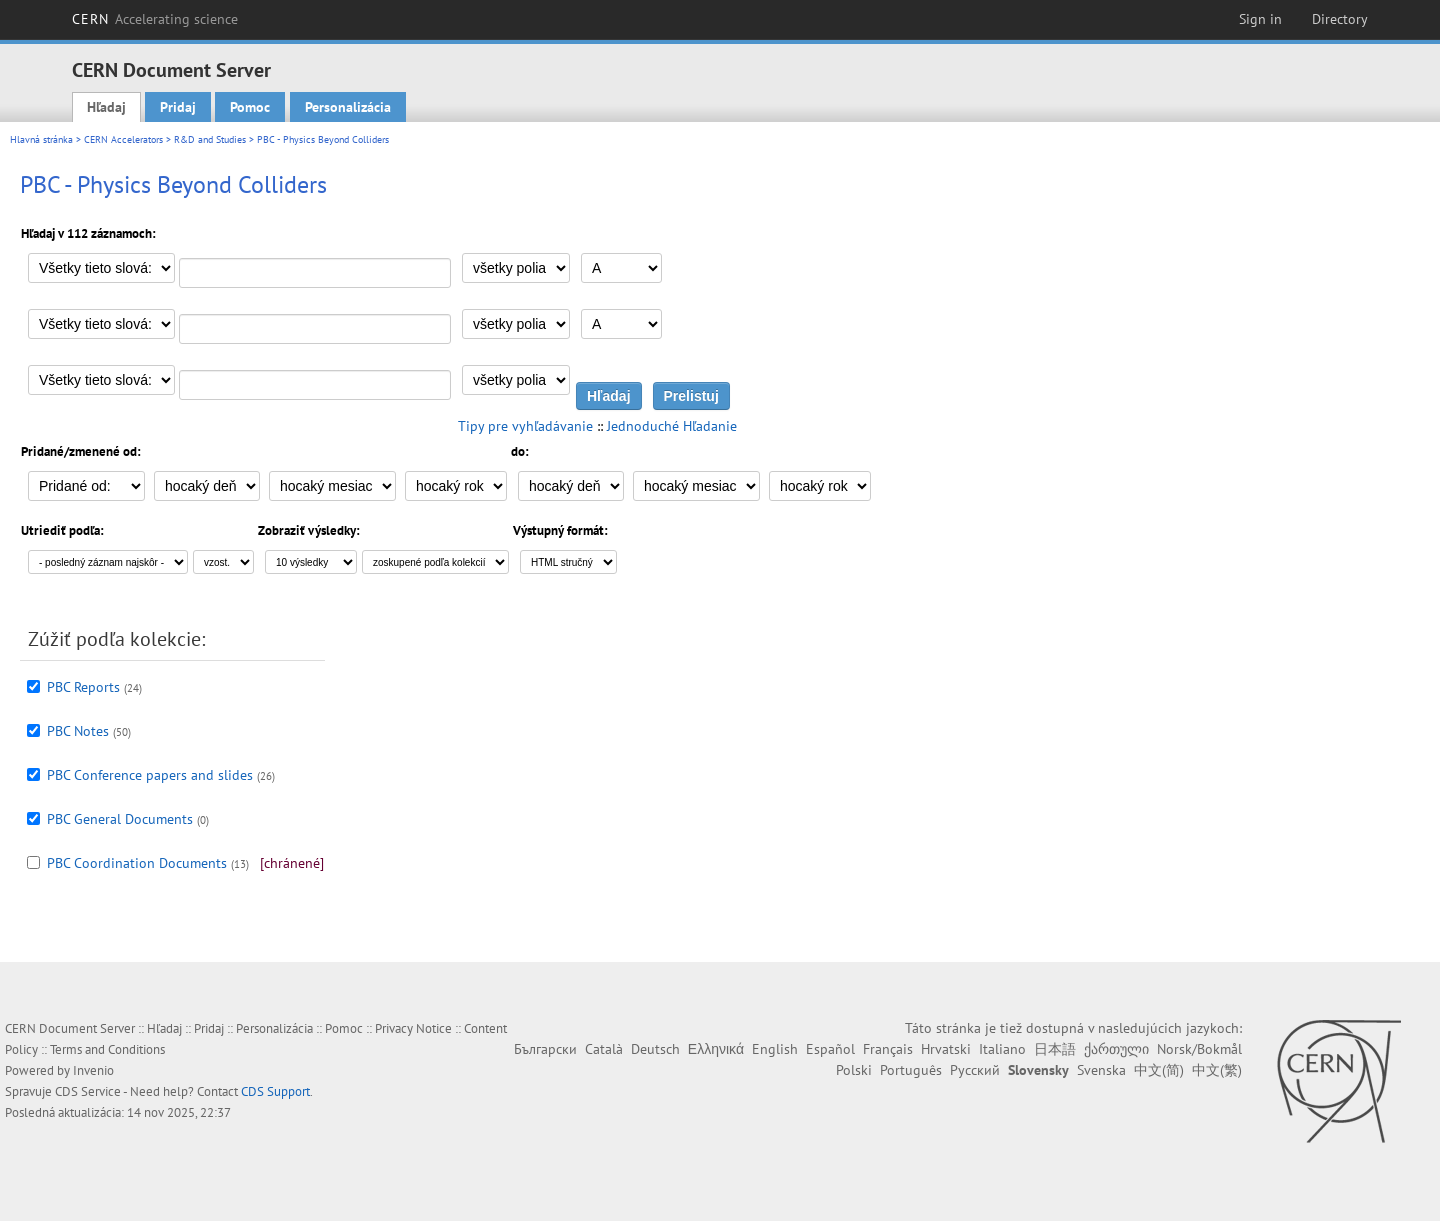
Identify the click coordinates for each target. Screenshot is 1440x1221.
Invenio (93, 1070)
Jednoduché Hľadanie (672, 426)
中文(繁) (1217, 1070)
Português (911, 1070)
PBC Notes (78, 731)
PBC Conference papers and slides (150, 775)
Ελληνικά (716, 1049)
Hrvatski (946, 1049)
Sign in (1260, 19)
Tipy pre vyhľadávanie (525, 426)
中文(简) (1159, 1070)
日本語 (1055, 1049)
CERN (155, 19)
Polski (854, 1070)
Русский (975, 1070)
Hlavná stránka (41, 139)
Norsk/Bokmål (1199, 1049)
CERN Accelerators (123, 139)
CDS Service (88, 1091)
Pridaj (178, 107)
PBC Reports (83, 687)
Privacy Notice (413, 1028)
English (775, 1049)
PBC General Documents (120, 819)
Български (545, 1049)
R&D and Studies (210, 139)
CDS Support (275, 1091)
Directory (1340, 19)
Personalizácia (348, 107)
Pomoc (250, 107)
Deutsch (655, 1049)
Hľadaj (106, 107)
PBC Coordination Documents (137, 863)
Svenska (1101, 1070)
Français (888, 1049)
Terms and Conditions (107, 1049)
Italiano (1002, 1049)
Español (830, 1049)
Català (604, 1049)
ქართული (1116, 1049)
